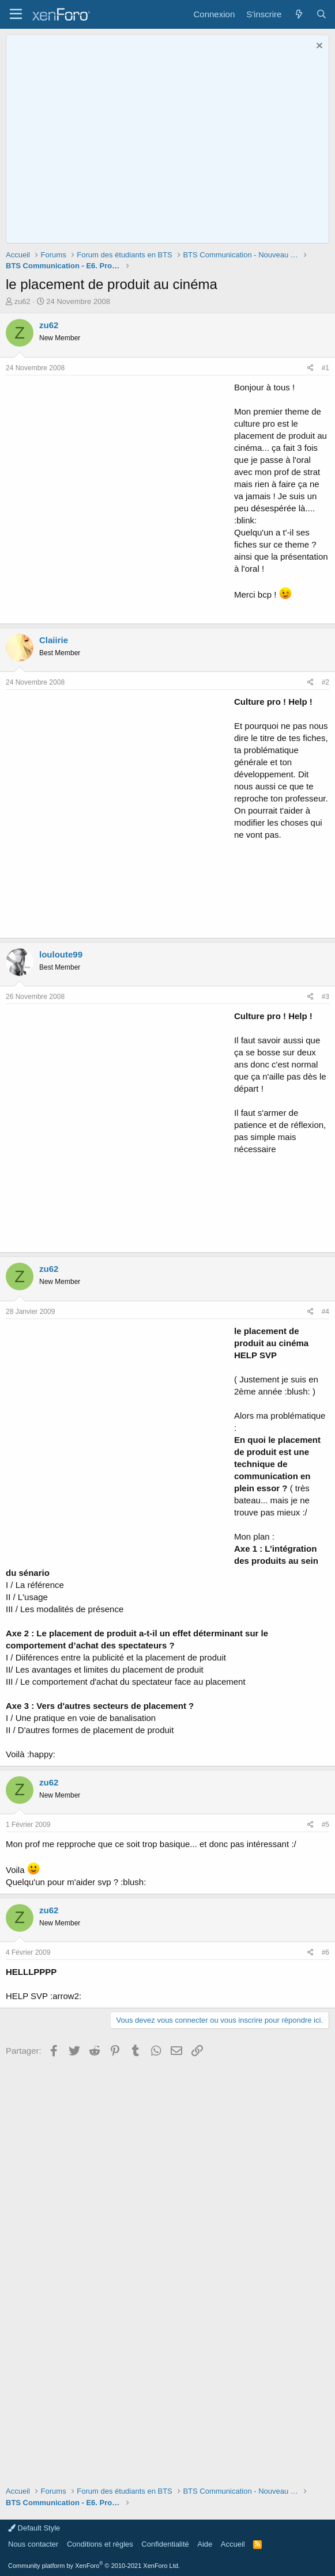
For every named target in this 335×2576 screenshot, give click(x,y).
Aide (204, 2544)
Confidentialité (165, 2544)
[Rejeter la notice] (318, 47)
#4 (325, 1312)
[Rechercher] (321, 14)
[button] (15, 14)
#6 (325, 1952)
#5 (325, 1825)
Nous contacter (33, 2544)
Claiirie (53, 640)
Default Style (34, 2528)
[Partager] (310, 368)
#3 (325, 997)
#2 (325, 682)
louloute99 (60, 954)
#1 (325, 368)
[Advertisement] (117, 498)
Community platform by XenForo (94, 2565)
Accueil (233, 2544)
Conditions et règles (100, 2544)
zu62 (22, 301)
